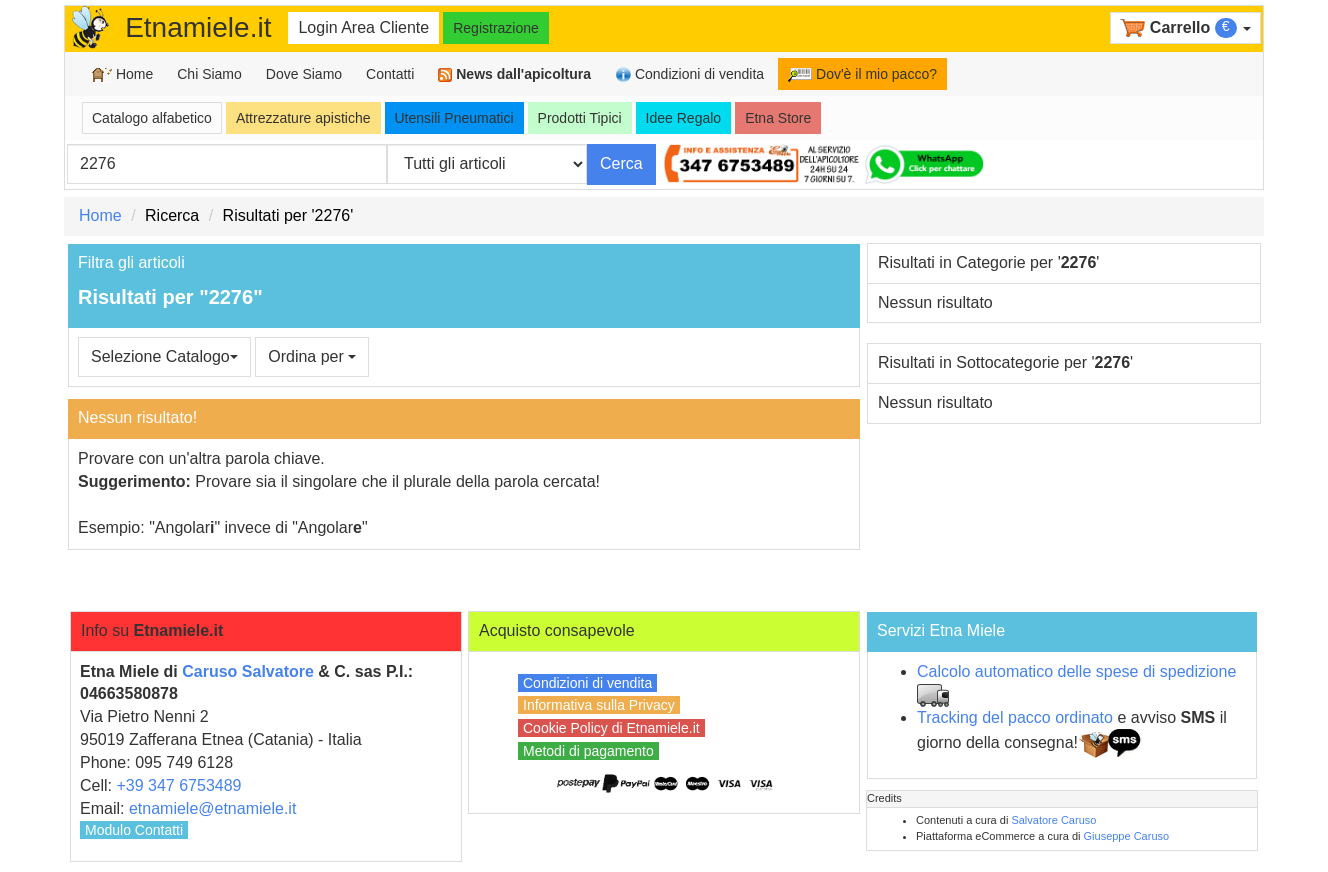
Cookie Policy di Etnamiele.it (611, 728)
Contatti (390, 74)
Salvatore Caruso (1053, 820)
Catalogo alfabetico (152, 118)
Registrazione (496, 28)
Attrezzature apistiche (303, 118)
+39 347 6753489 (178, 785)
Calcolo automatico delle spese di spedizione (1076, 671)
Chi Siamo (209, 74)
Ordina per (312, 356)
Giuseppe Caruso (1127, 836)
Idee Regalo (684, 118)
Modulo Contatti (134, 830)
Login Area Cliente (363, 27)
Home (122, 74)
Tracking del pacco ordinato (1015, 717)
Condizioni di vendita (689, 74)
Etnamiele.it (198, 27)
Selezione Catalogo (164, 356)
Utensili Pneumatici (454, 118)
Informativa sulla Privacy (599, 705)
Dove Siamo (304, 74)
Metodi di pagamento (588, 751)
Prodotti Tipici (580, 118)
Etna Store (778, 118)
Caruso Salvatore (248, 671)
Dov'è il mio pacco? (862, 74)
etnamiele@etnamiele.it (212, 808)
